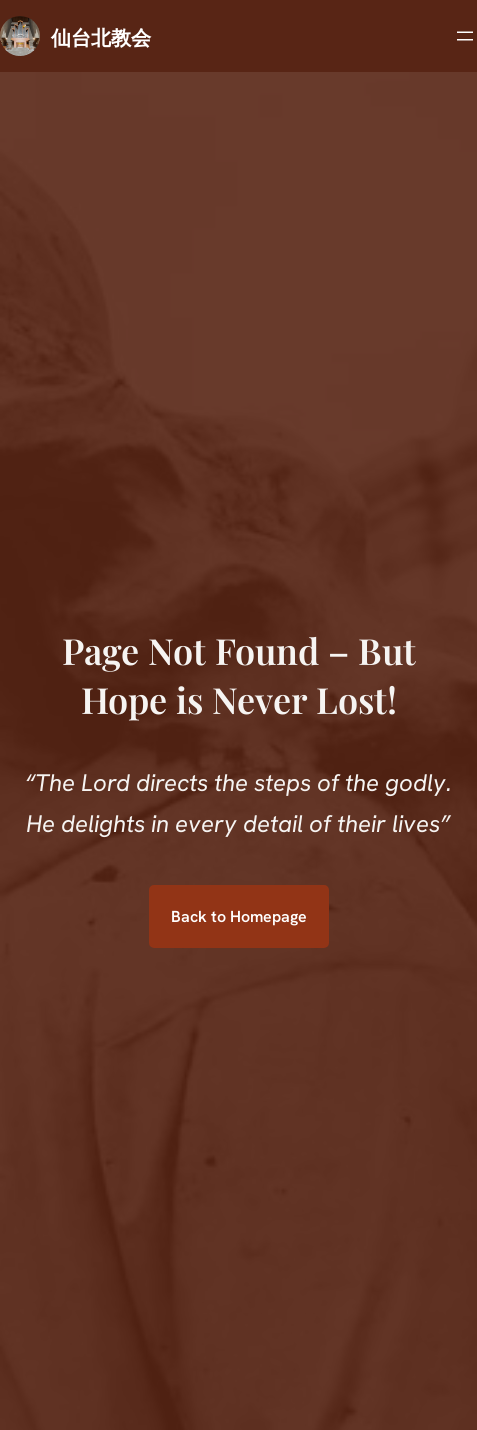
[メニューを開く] (465, 36)
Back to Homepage (239, 916)
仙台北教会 (101, 36)
